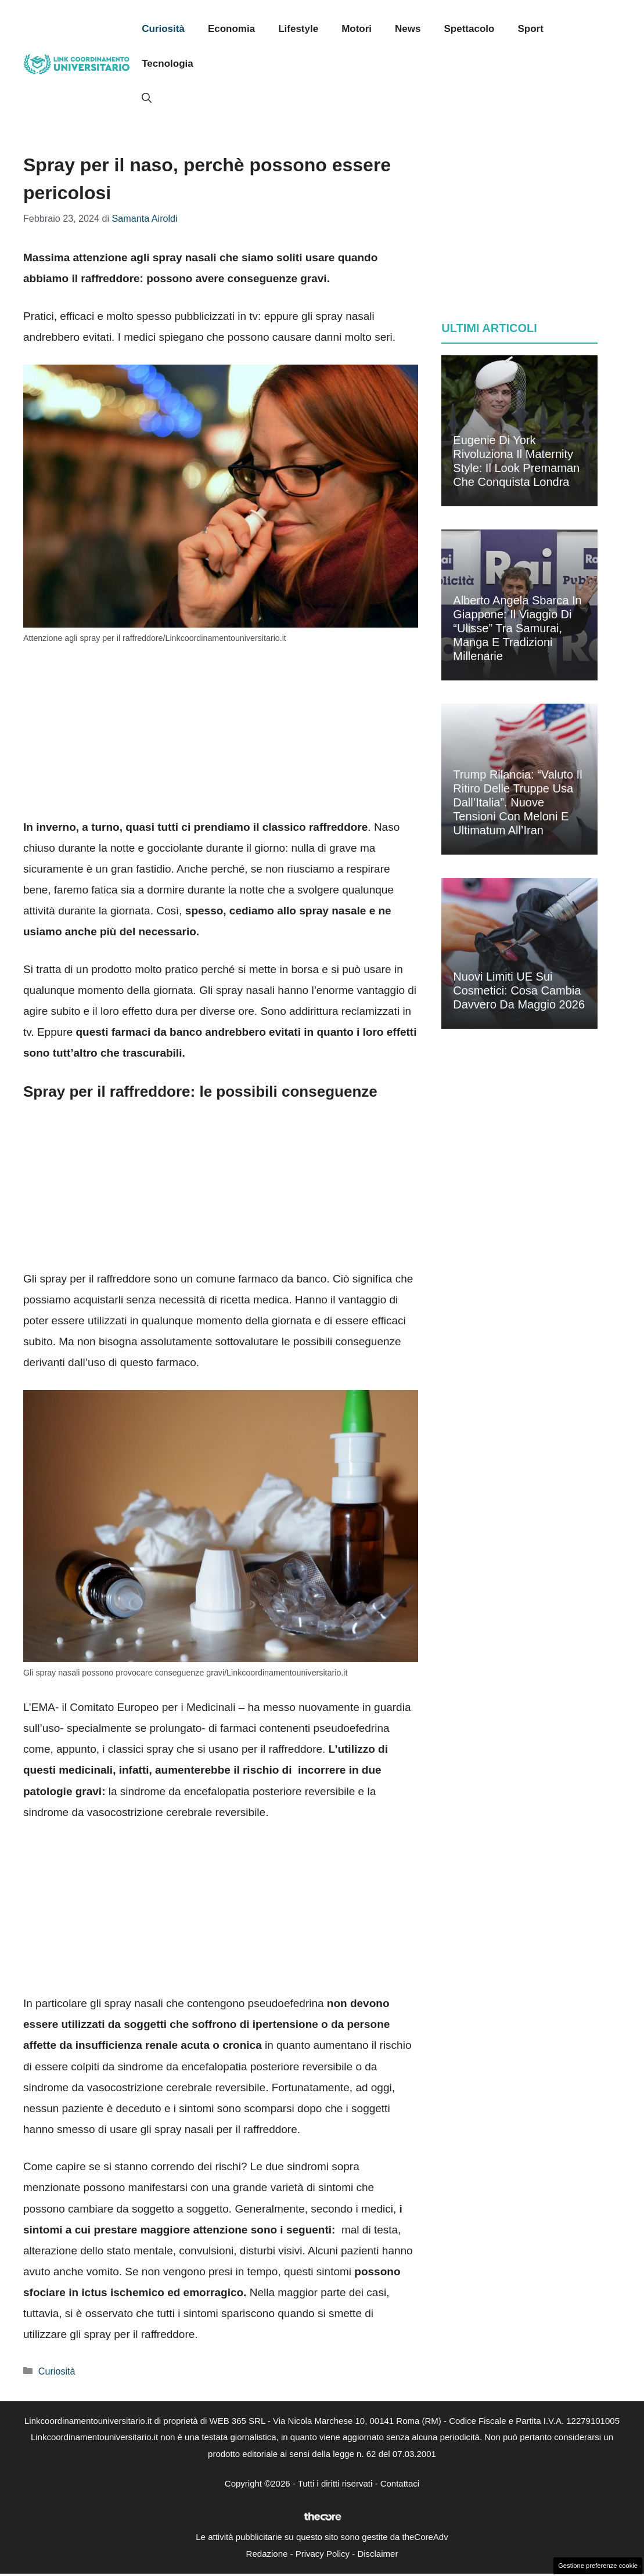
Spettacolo (469, 28)
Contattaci (400, 2483)
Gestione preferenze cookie (598, 2565)
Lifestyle (298, 28)
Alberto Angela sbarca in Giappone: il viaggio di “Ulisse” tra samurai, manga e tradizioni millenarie (517, 628)
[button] (146, 98)
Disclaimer (377, 2554)
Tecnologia (167, 63)
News (407, 28)
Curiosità (163, 28)
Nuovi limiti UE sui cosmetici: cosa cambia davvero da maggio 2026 (519, 990)
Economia (231, 28)
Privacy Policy (323, 2554)
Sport (530, 28)
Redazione (267, 2554)
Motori (356, 28)
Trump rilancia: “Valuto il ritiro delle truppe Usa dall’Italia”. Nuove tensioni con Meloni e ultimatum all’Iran (517, 802)
